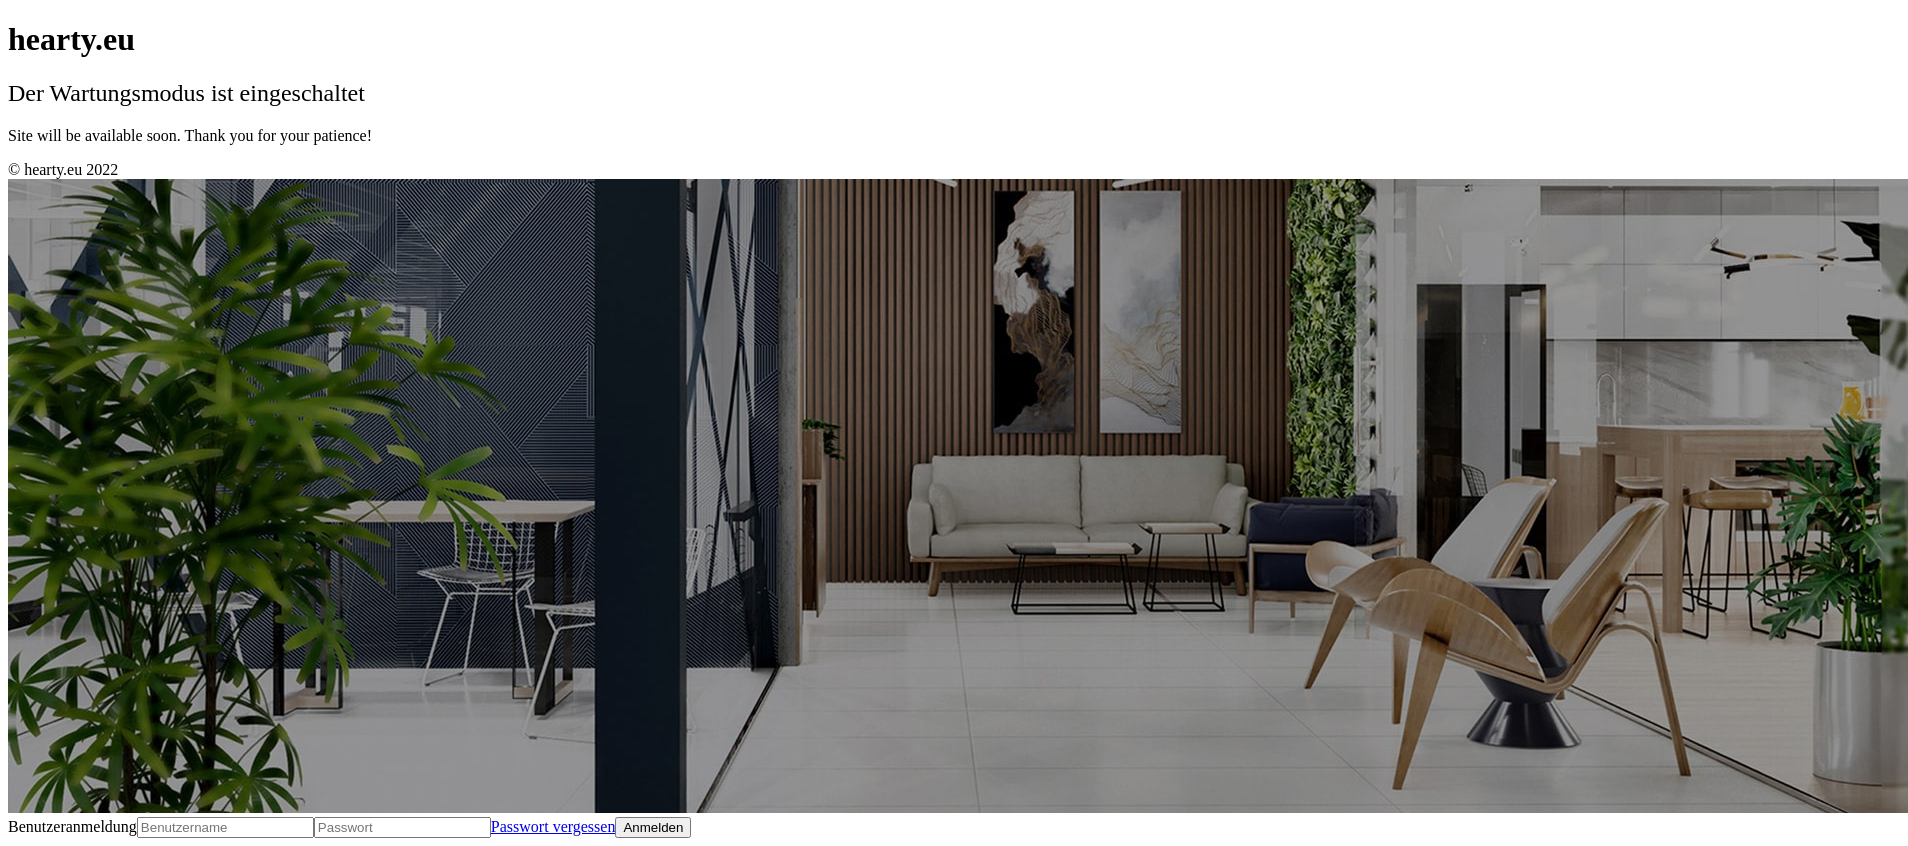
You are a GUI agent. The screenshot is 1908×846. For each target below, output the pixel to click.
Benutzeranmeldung (72, 826)
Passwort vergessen (553, 826)
